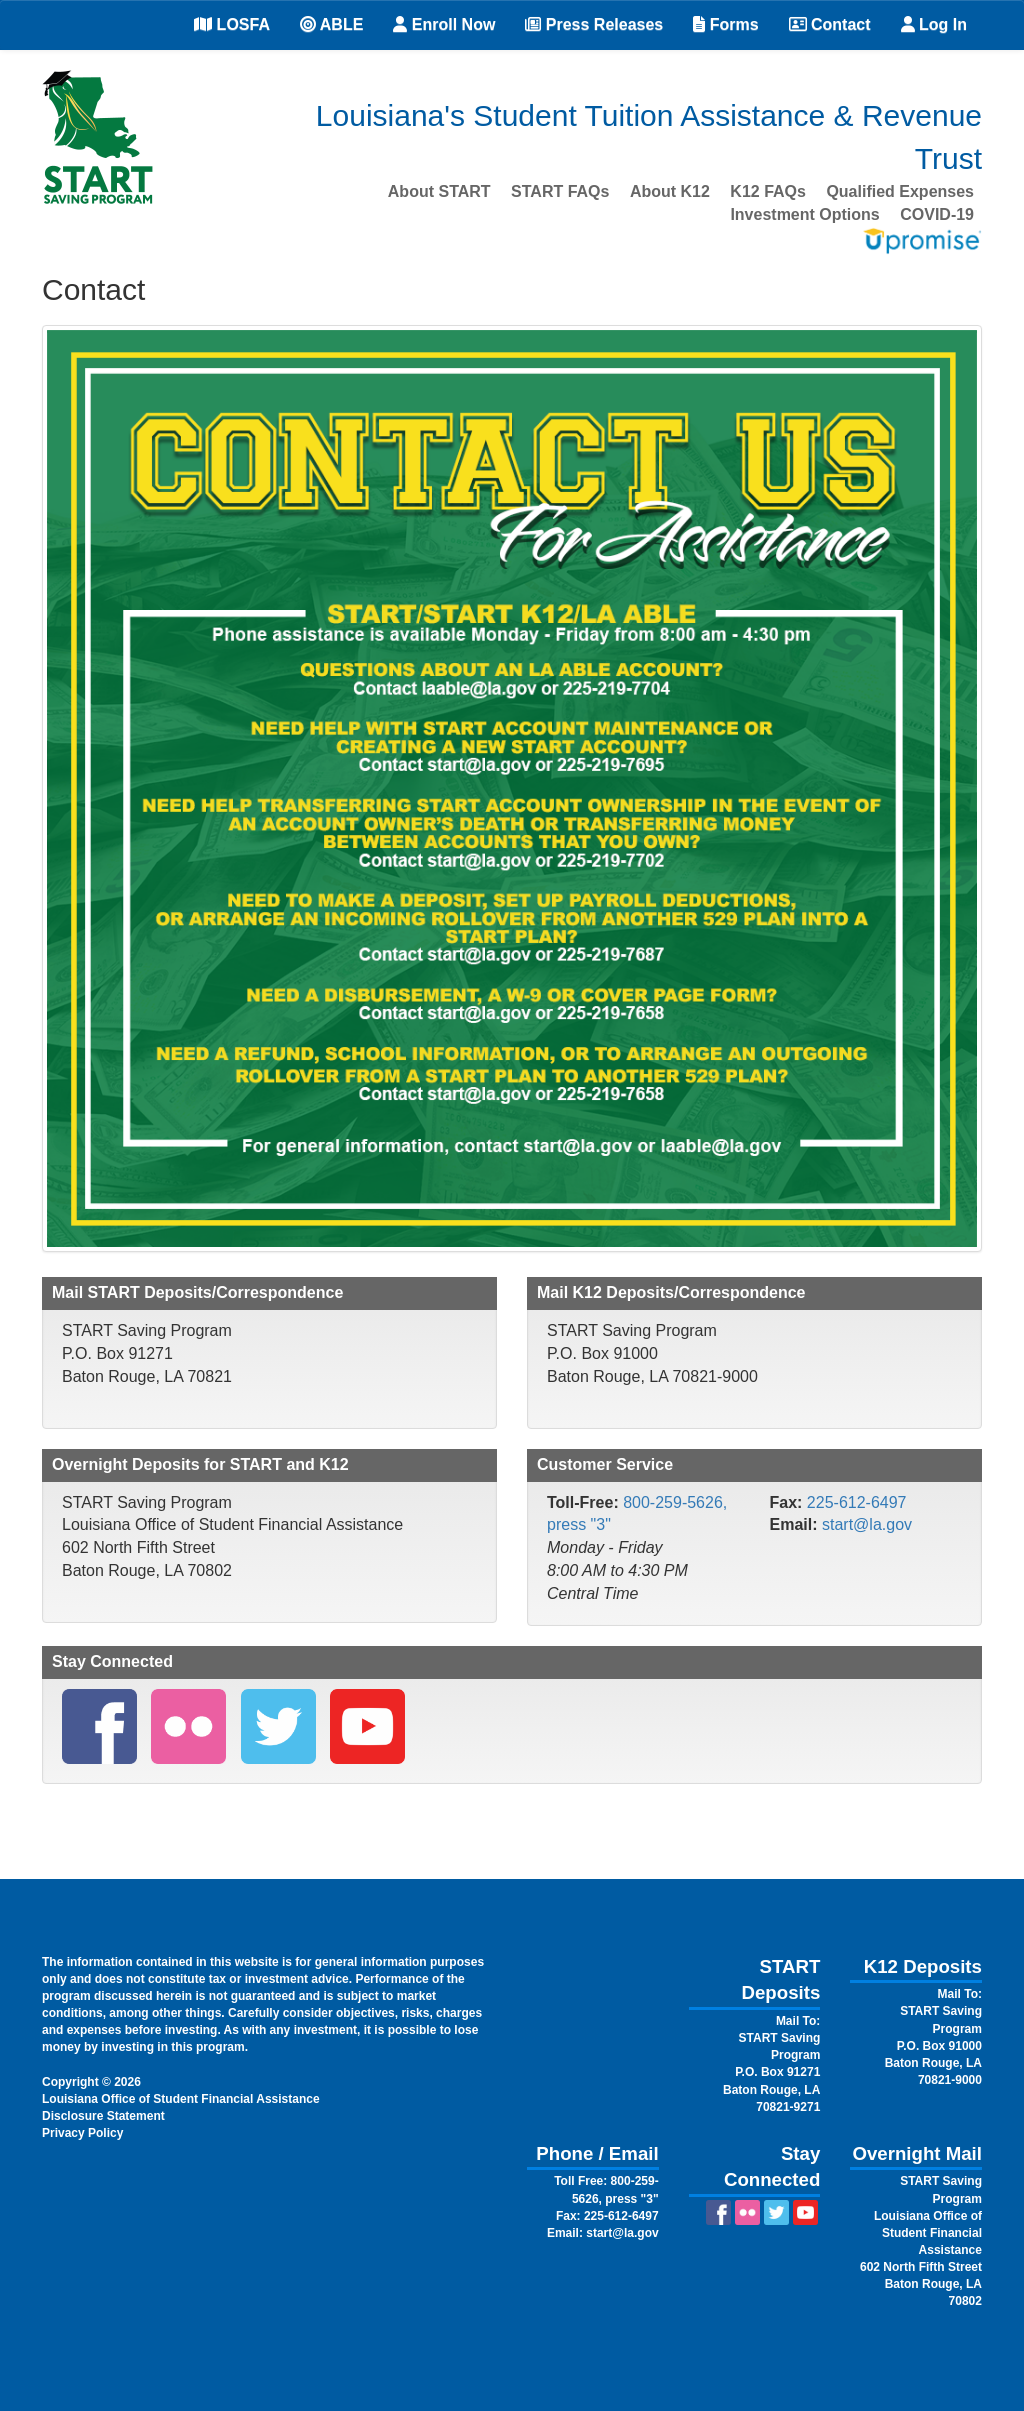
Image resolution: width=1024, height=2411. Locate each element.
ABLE (331, 24)
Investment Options (804, 214)
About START (439, 191)
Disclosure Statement (103, 2116)
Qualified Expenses (900, 191)
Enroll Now (444, 24)
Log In (934, 24)
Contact (830, 24)
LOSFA (232, 24)
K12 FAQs (768, 191)
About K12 (670, 191)
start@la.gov (867, 1524)
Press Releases (594, 24)
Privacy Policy (82, 2133)
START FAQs (560, 191)
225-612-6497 (857, 1502)
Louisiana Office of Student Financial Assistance (181, 2099)
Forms (725, 24)
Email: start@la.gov (603, 2233)
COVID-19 (937, 214)
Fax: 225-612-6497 (607, 2216)
